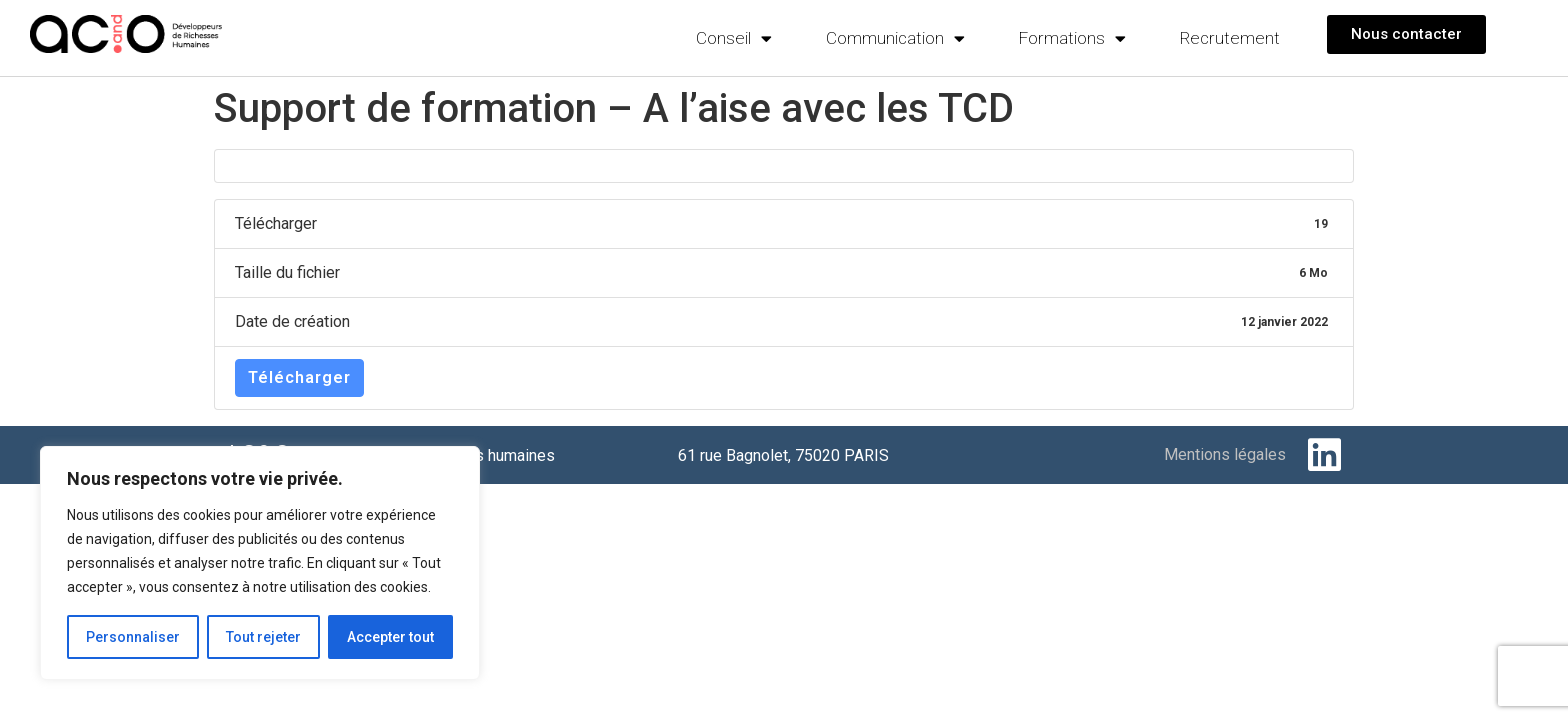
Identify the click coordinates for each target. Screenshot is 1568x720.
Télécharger (299, 377)
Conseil (734, 38)
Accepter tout (390, 637)
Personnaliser (133, 637)
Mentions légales (1225, 454)
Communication (895, 38)
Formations (1072, 38)
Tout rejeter (263, 637)
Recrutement (1230, 38)
